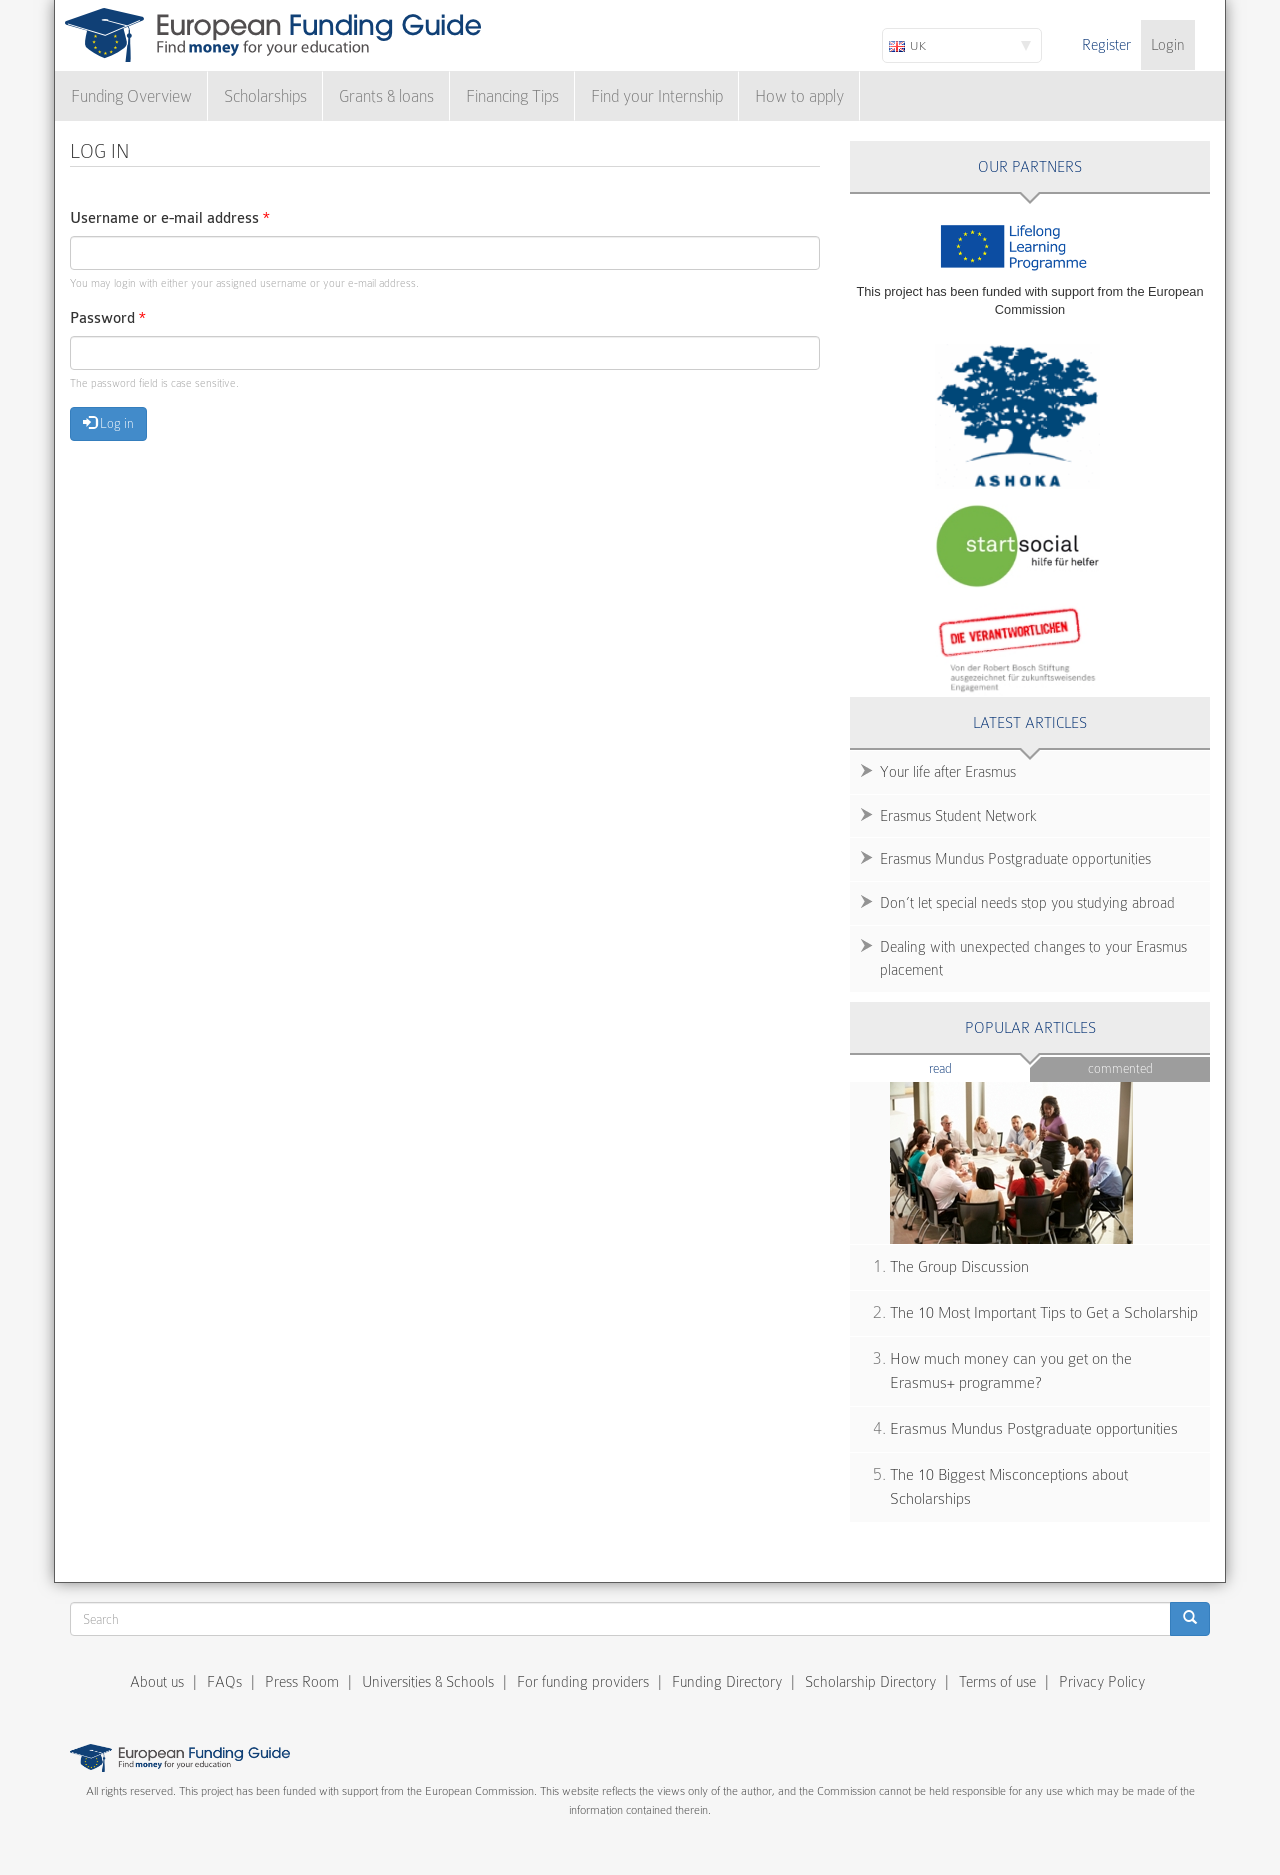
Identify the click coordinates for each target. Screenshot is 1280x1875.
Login (1168, 45)
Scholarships (265, 96)
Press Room (302, 1682)
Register (1106, 45)
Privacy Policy (1102, 1682)
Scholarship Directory (870, 1682)
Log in (108, 423)
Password (108, 318)
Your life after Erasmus (948, 772)
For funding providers (583, 1682)
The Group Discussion (959, 1267)
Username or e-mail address (170, 218)
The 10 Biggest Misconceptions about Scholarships (1009, 1487)
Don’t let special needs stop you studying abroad (1027, 903)
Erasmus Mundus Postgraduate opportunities (1015, 859)
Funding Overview (131, 96)
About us (157, 1682)
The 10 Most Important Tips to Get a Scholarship (1044, 1313)
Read (970, 1067)
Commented (1120, 1068)
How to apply (799, 96)
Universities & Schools (428, 1682)
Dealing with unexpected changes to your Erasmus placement (1033, 958)
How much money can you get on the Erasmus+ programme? (1011, 1371)
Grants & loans (386, 96)
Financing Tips (512, 96)
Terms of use (997, 1682)
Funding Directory (727, 1682)
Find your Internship (657, 96)
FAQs (224, 1682)
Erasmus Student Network (958, 816)
